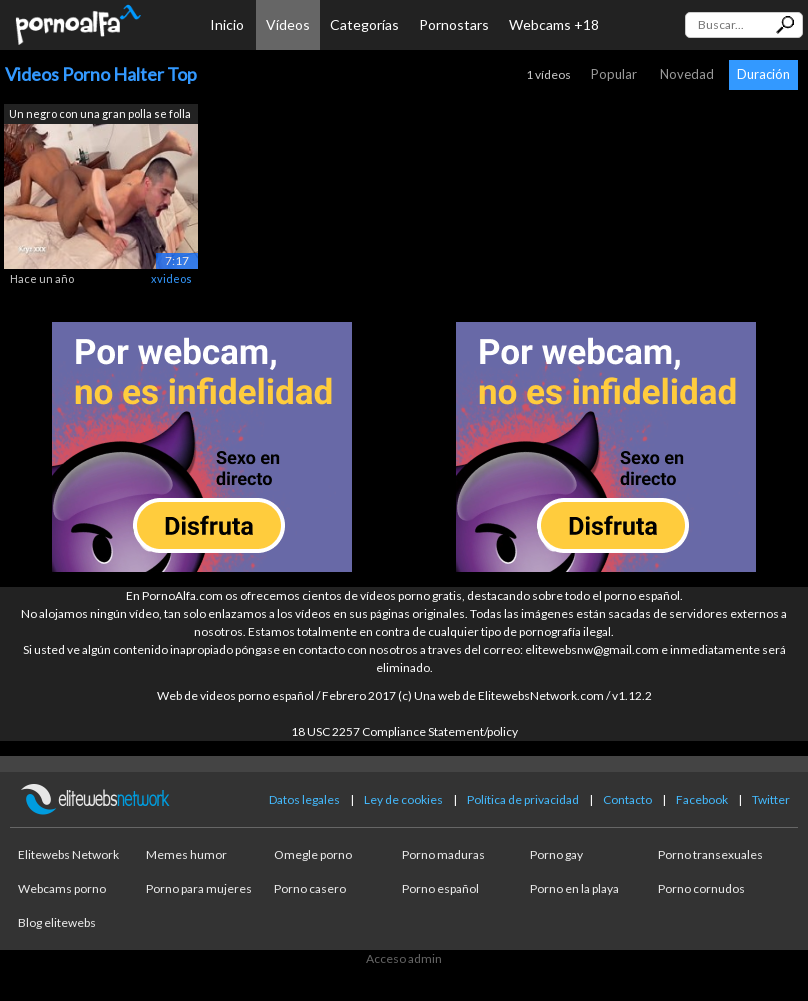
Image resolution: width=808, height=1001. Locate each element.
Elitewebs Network (68, 854)
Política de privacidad (523, 799)
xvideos (171, 278)
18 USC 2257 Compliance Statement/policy (404, 731)
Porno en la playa (574, 888)
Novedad (687, 74)
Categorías (364, 24)
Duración (763, 74)
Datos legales (304, 799)
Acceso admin (404, 958)
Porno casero (310, 888)
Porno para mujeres (199, 888)
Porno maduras (443, 854)
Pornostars (454, 24)
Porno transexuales (710, 854)
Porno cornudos (701, 888)
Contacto (627, 799)
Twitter (771, 799)
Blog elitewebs (57, 922)
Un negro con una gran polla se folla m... (100, 115)
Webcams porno (62, 888)
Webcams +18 (554, 24)
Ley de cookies (403, 799)
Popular (614, 74)
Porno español (440, 888)
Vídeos (288, 24)
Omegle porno (313, 854)
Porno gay (556, 854)
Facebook (702, 799)
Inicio (227, 24)
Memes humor (186, 854)
